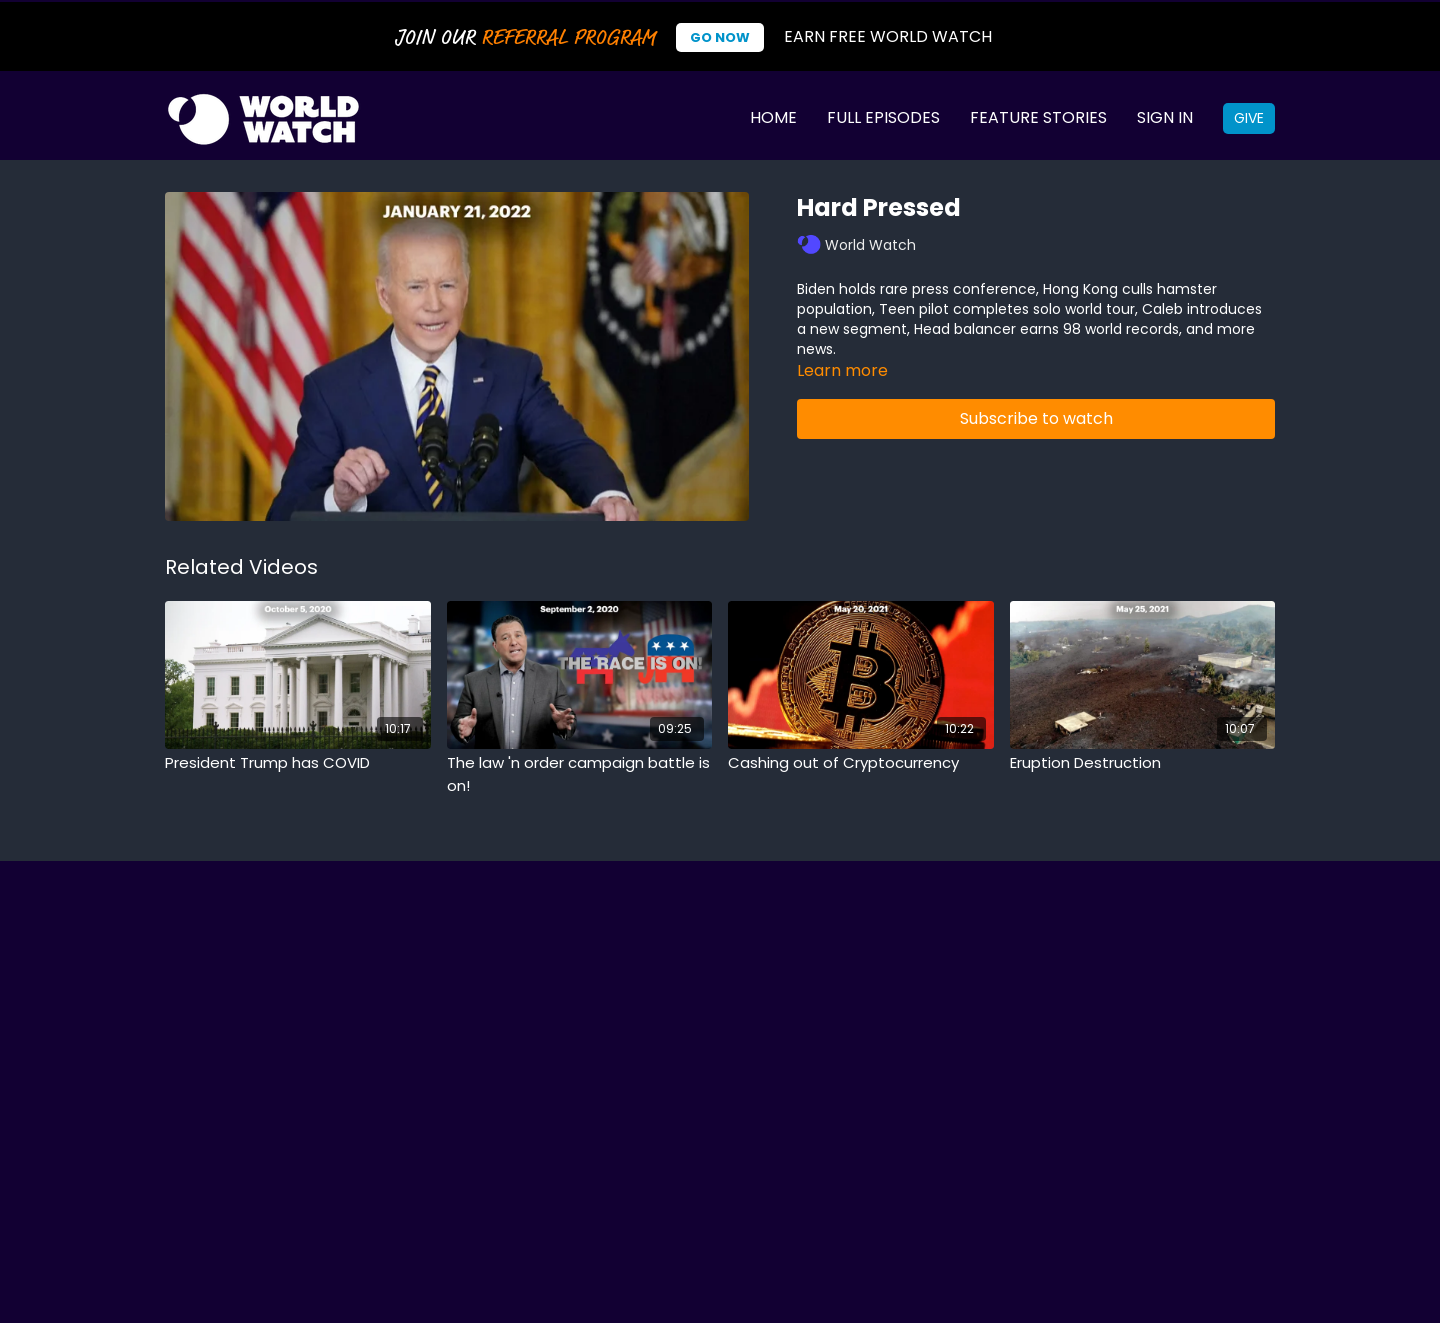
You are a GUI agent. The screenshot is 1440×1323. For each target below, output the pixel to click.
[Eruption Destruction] (1143, 763)
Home (773, 117)
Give (1249, 118)
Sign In (1165, 117)
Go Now (720, 37)
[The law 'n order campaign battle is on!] (580, 774)
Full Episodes (883, 117)
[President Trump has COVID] (298, 763)
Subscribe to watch (1036, 418)
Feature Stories (1038, 117)
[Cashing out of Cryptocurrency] (861, 763)
